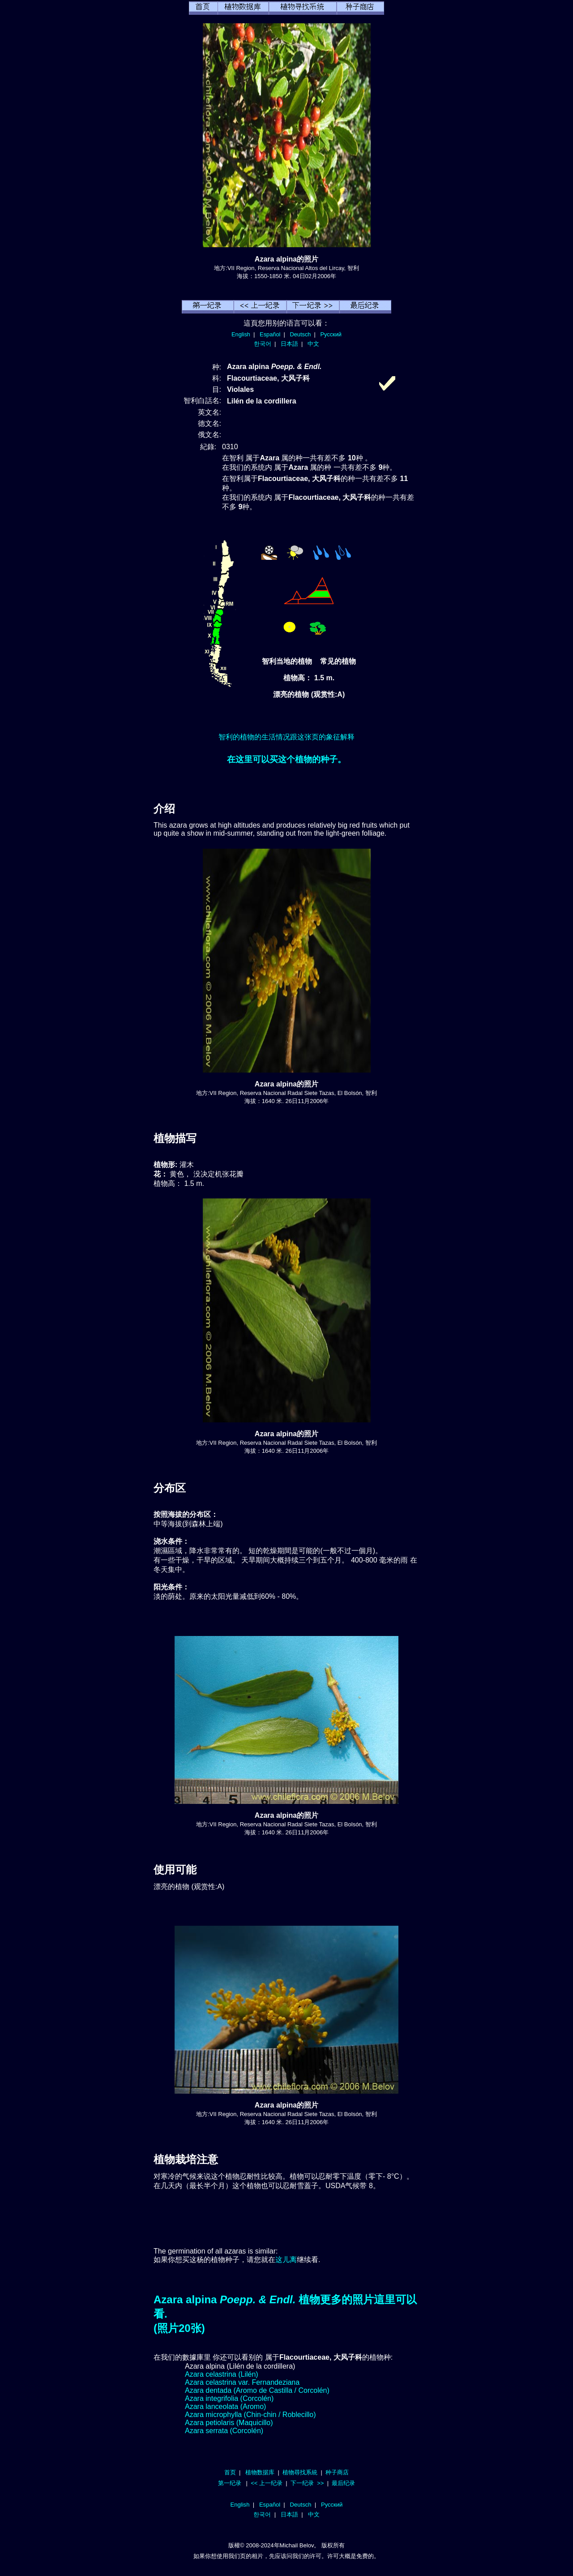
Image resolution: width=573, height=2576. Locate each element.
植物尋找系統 (299, 2472)
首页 (230, 2472)
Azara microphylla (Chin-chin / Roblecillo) (250, 2414)
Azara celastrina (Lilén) (221, 2374)
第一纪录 (229, 2483)
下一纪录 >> (307, 2483)
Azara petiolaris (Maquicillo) (229, 2422)
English (240, 334)
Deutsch (300, 334)
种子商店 (337, 2472)
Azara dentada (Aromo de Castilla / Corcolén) (257, 2390)
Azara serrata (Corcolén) (224, 2430)
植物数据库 (259, 2472)
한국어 (262, 343)
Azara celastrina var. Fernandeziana (242, 2382)
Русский (331, 334)
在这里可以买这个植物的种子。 (286, 759)
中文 (313, 343)
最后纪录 (343, 2483)
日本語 (289, 343)
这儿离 (286, 2259)
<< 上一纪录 (266, 2483)
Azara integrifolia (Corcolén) (229, 2398)
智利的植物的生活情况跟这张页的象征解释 (286, 737)
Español (270, 334)
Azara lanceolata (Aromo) (225, 2406)
